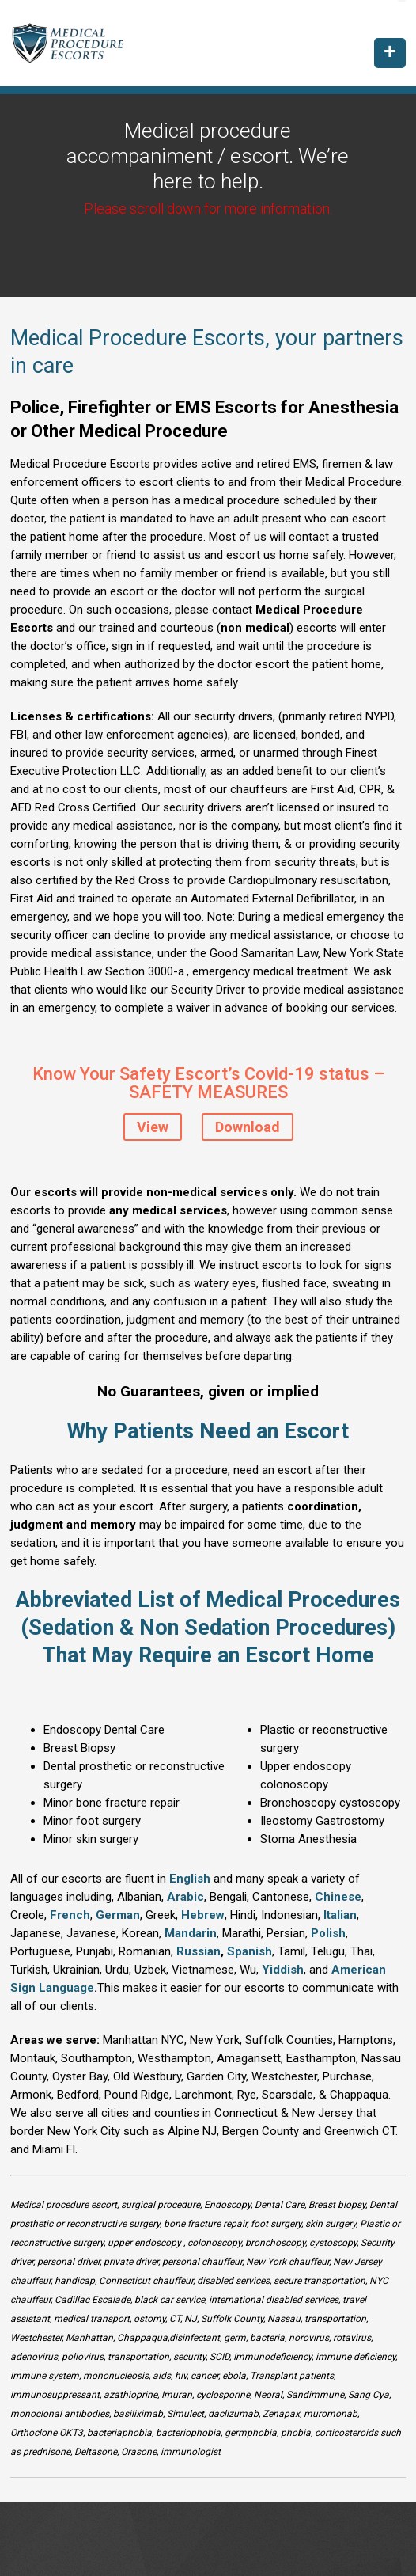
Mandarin (191, 1933)
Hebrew (203, 1915)
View (152, 1127)
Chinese (338, 1897)
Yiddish (283, 1969)
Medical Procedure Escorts (79, 43)
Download (247, 1127)
